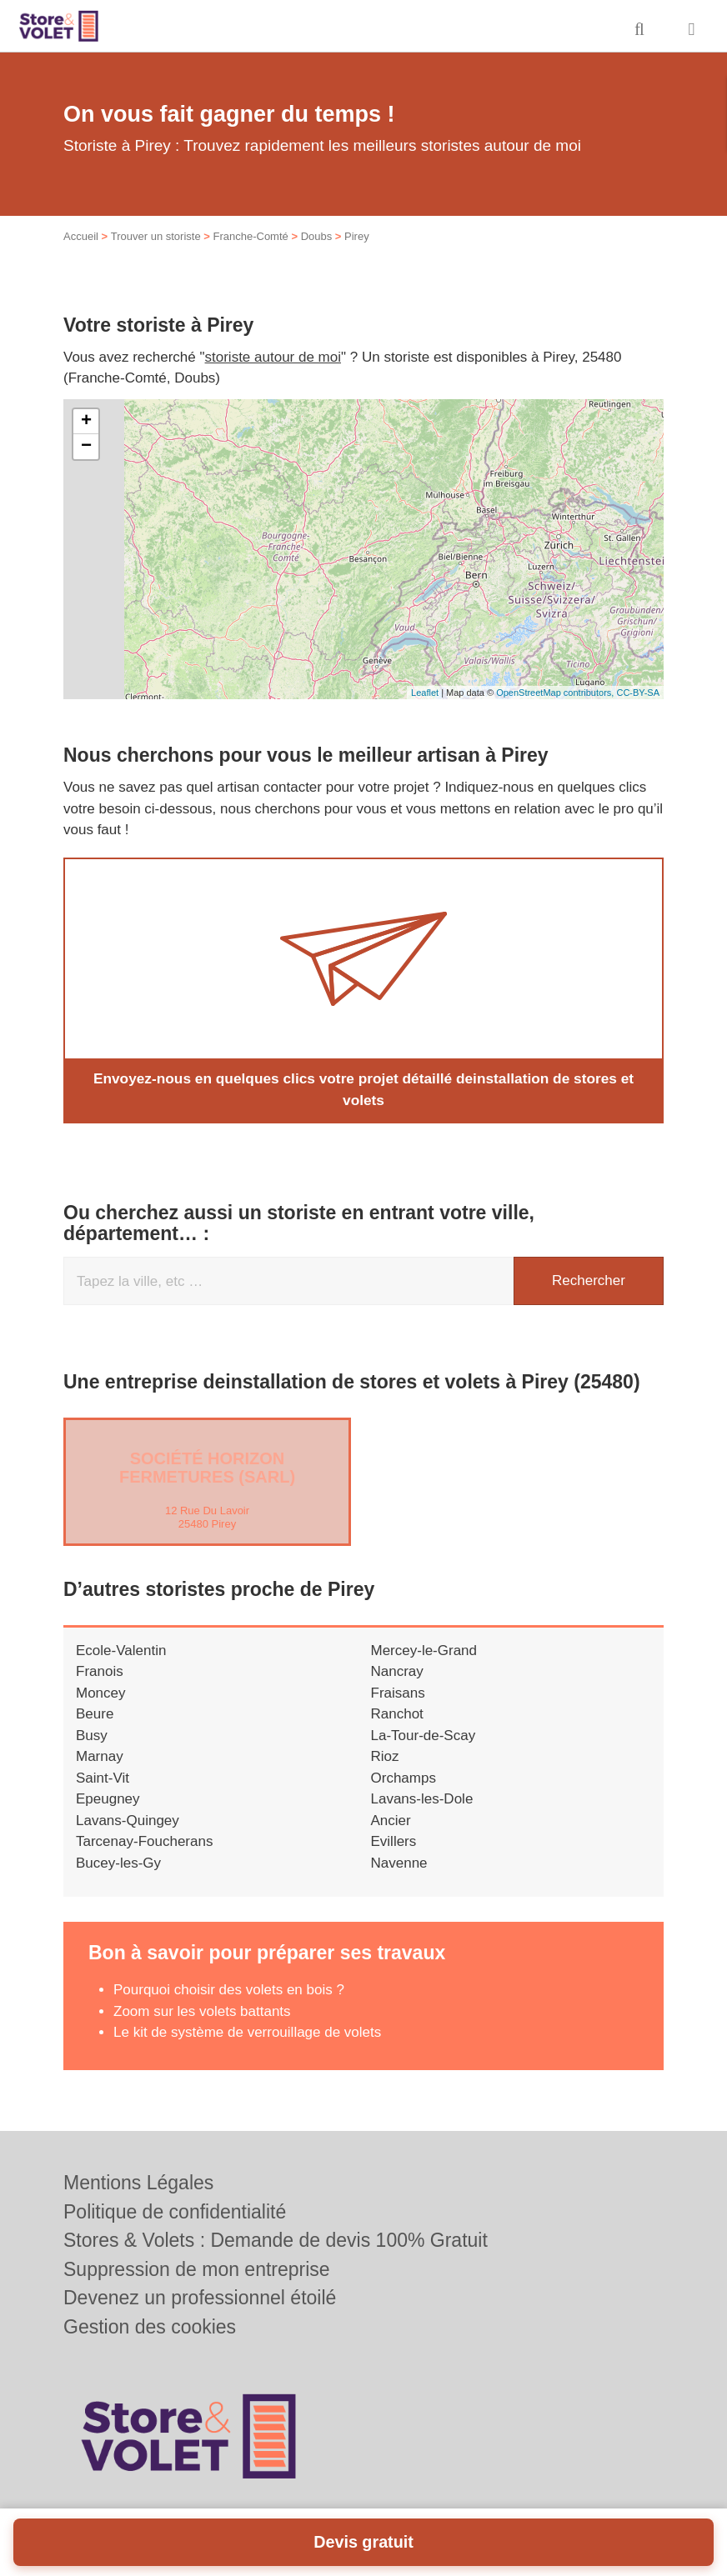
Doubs (317, 236)
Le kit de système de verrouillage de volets (247, 2032)
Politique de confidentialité (174, 2212)
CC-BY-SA (637, 693)
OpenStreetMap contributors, (556, 693)
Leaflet (425, 693)
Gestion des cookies (149, 2327)
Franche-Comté (250, 236)
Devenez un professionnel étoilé (199, 2297)
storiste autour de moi (273, 357)
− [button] (86, 446)
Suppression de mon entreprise (196, 2269)
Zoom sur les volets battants (202, 2010)
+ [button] (86, 421)
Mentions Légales (138, 2182)
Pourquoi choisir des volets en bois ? (228, 1990)
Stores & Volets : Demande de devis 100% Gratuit (275, 2240)
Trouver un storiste (156, 236)
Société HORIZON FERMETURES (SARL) (207, 1466)
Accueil (80, 236)
